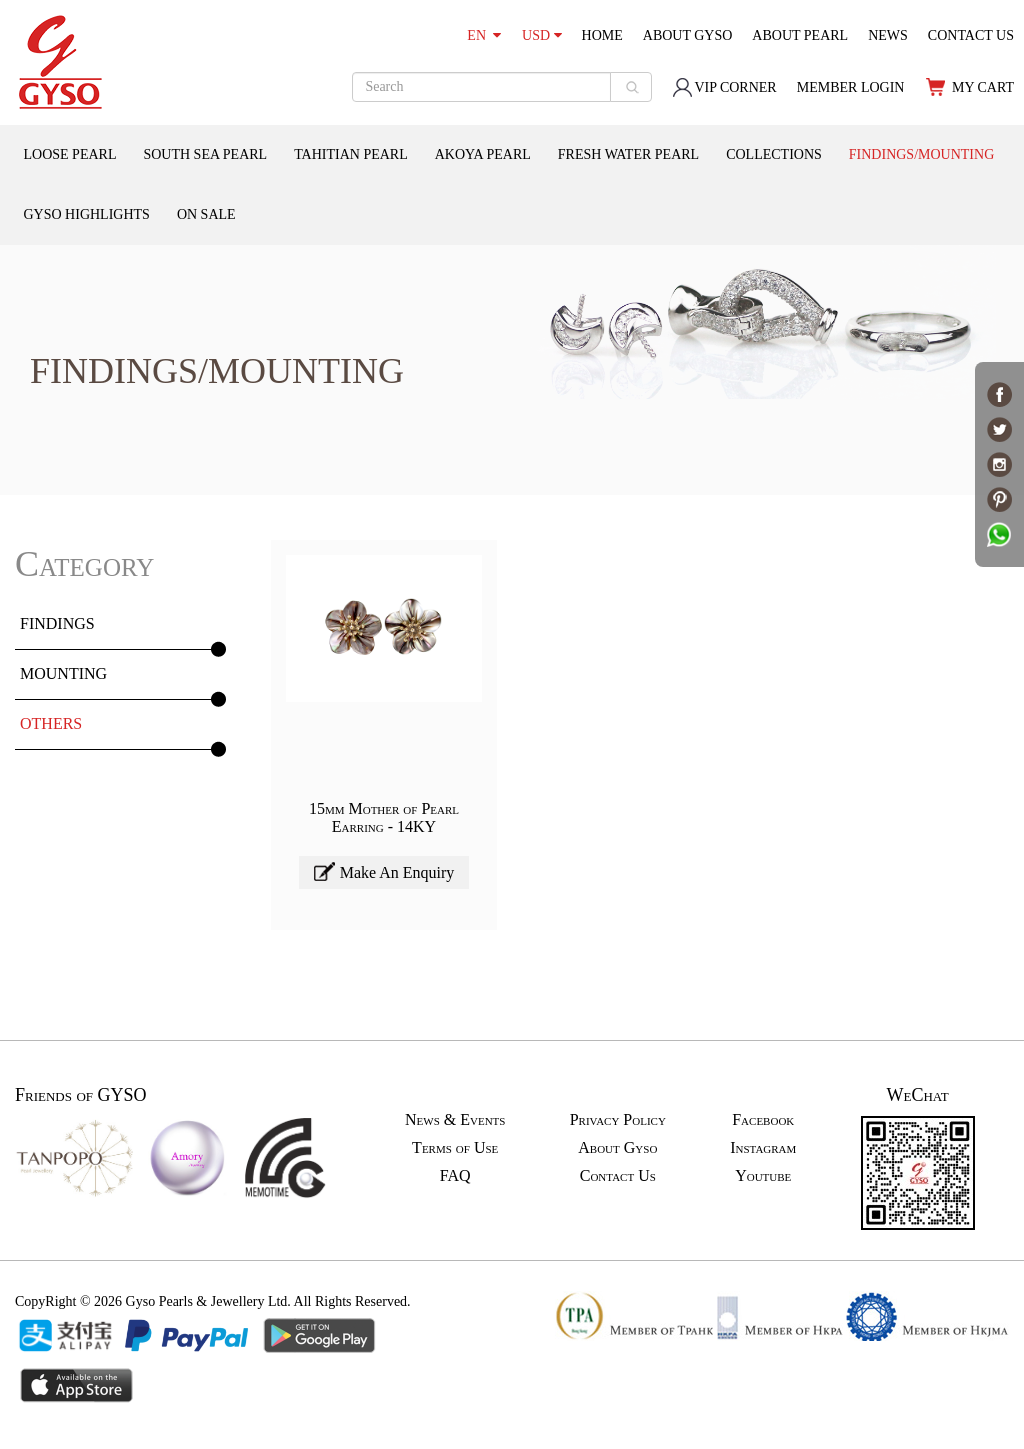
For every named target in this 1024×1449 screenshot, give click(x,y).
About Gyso (617, 1147)
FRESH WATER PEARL (628, 154)
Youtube (763, 1175)
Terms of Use (455, 1147)
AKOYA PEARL (483, 154)
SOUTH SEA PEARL (205, 154)
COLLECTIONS (774, 154)
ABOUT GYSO (688, 35)
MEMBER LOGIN (851, 87)
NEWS (888, 35)
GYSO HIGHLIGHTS (87, 214)
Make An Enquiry (384, 871)
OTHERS (51, 723)
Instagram (763, 1147)
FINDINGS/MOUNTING (921, 154)
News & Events (455, 1119)
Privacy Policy (618, 1119)
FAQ (455, 1175)
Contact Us (618, 1175)
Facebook (763, 1119)
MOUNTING (63, 673)
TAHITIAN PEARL (351, 154)
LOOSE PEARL (70, 154)
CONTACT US (971, 35)
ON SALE (206, 214)
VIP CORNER (724, 87)
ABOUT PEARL (800, 35)
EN (484, 35)
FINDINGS (57, 623)
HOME (602, 35)
